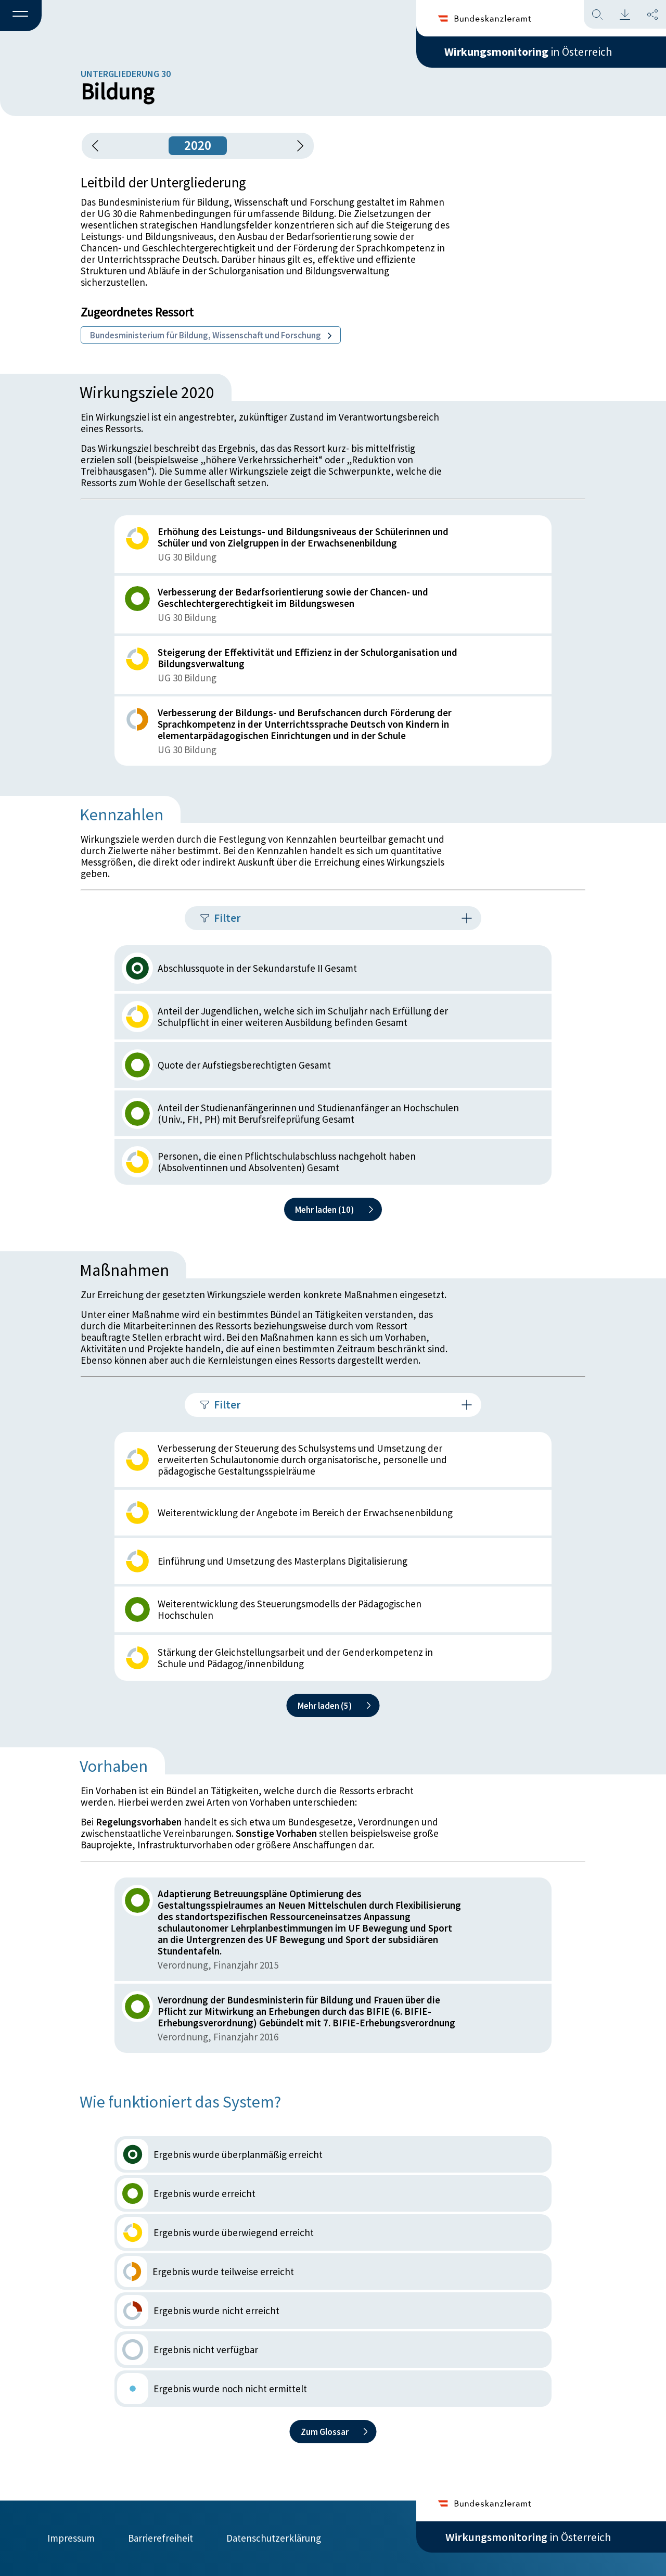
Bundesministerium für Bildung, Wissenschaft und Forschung (210, 335)
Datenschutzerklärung (273, 2538)
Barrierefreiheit (160, 2538)
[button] (21, 16)
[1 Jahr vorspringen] (296, 146)
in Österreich (528, 51)
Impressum (71, 2538)
